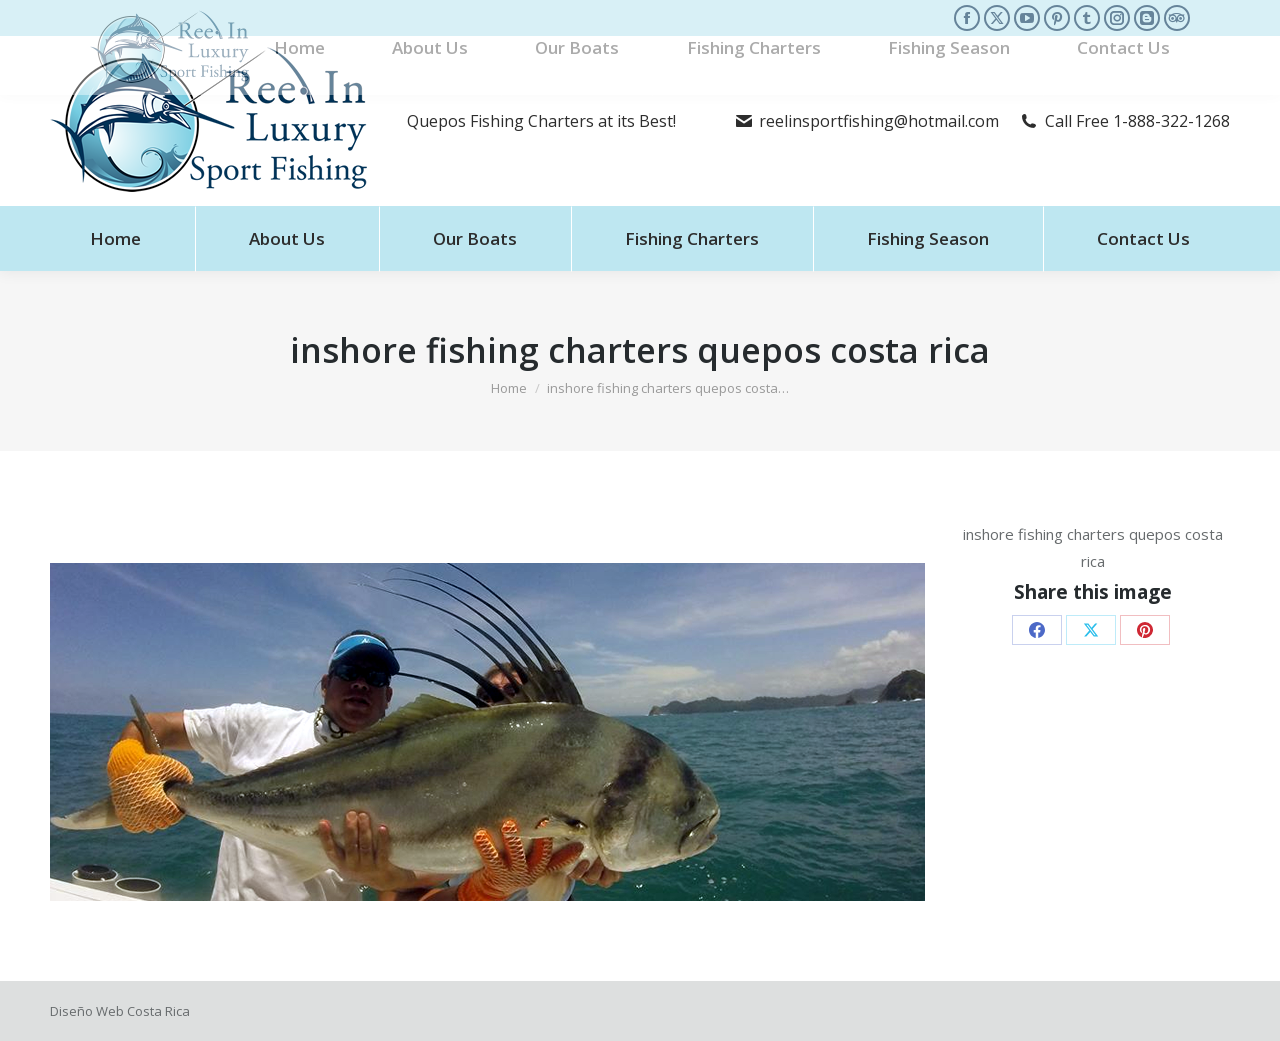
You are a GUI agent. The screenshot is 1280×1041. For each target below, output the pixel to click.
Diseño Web (87, 1011)
